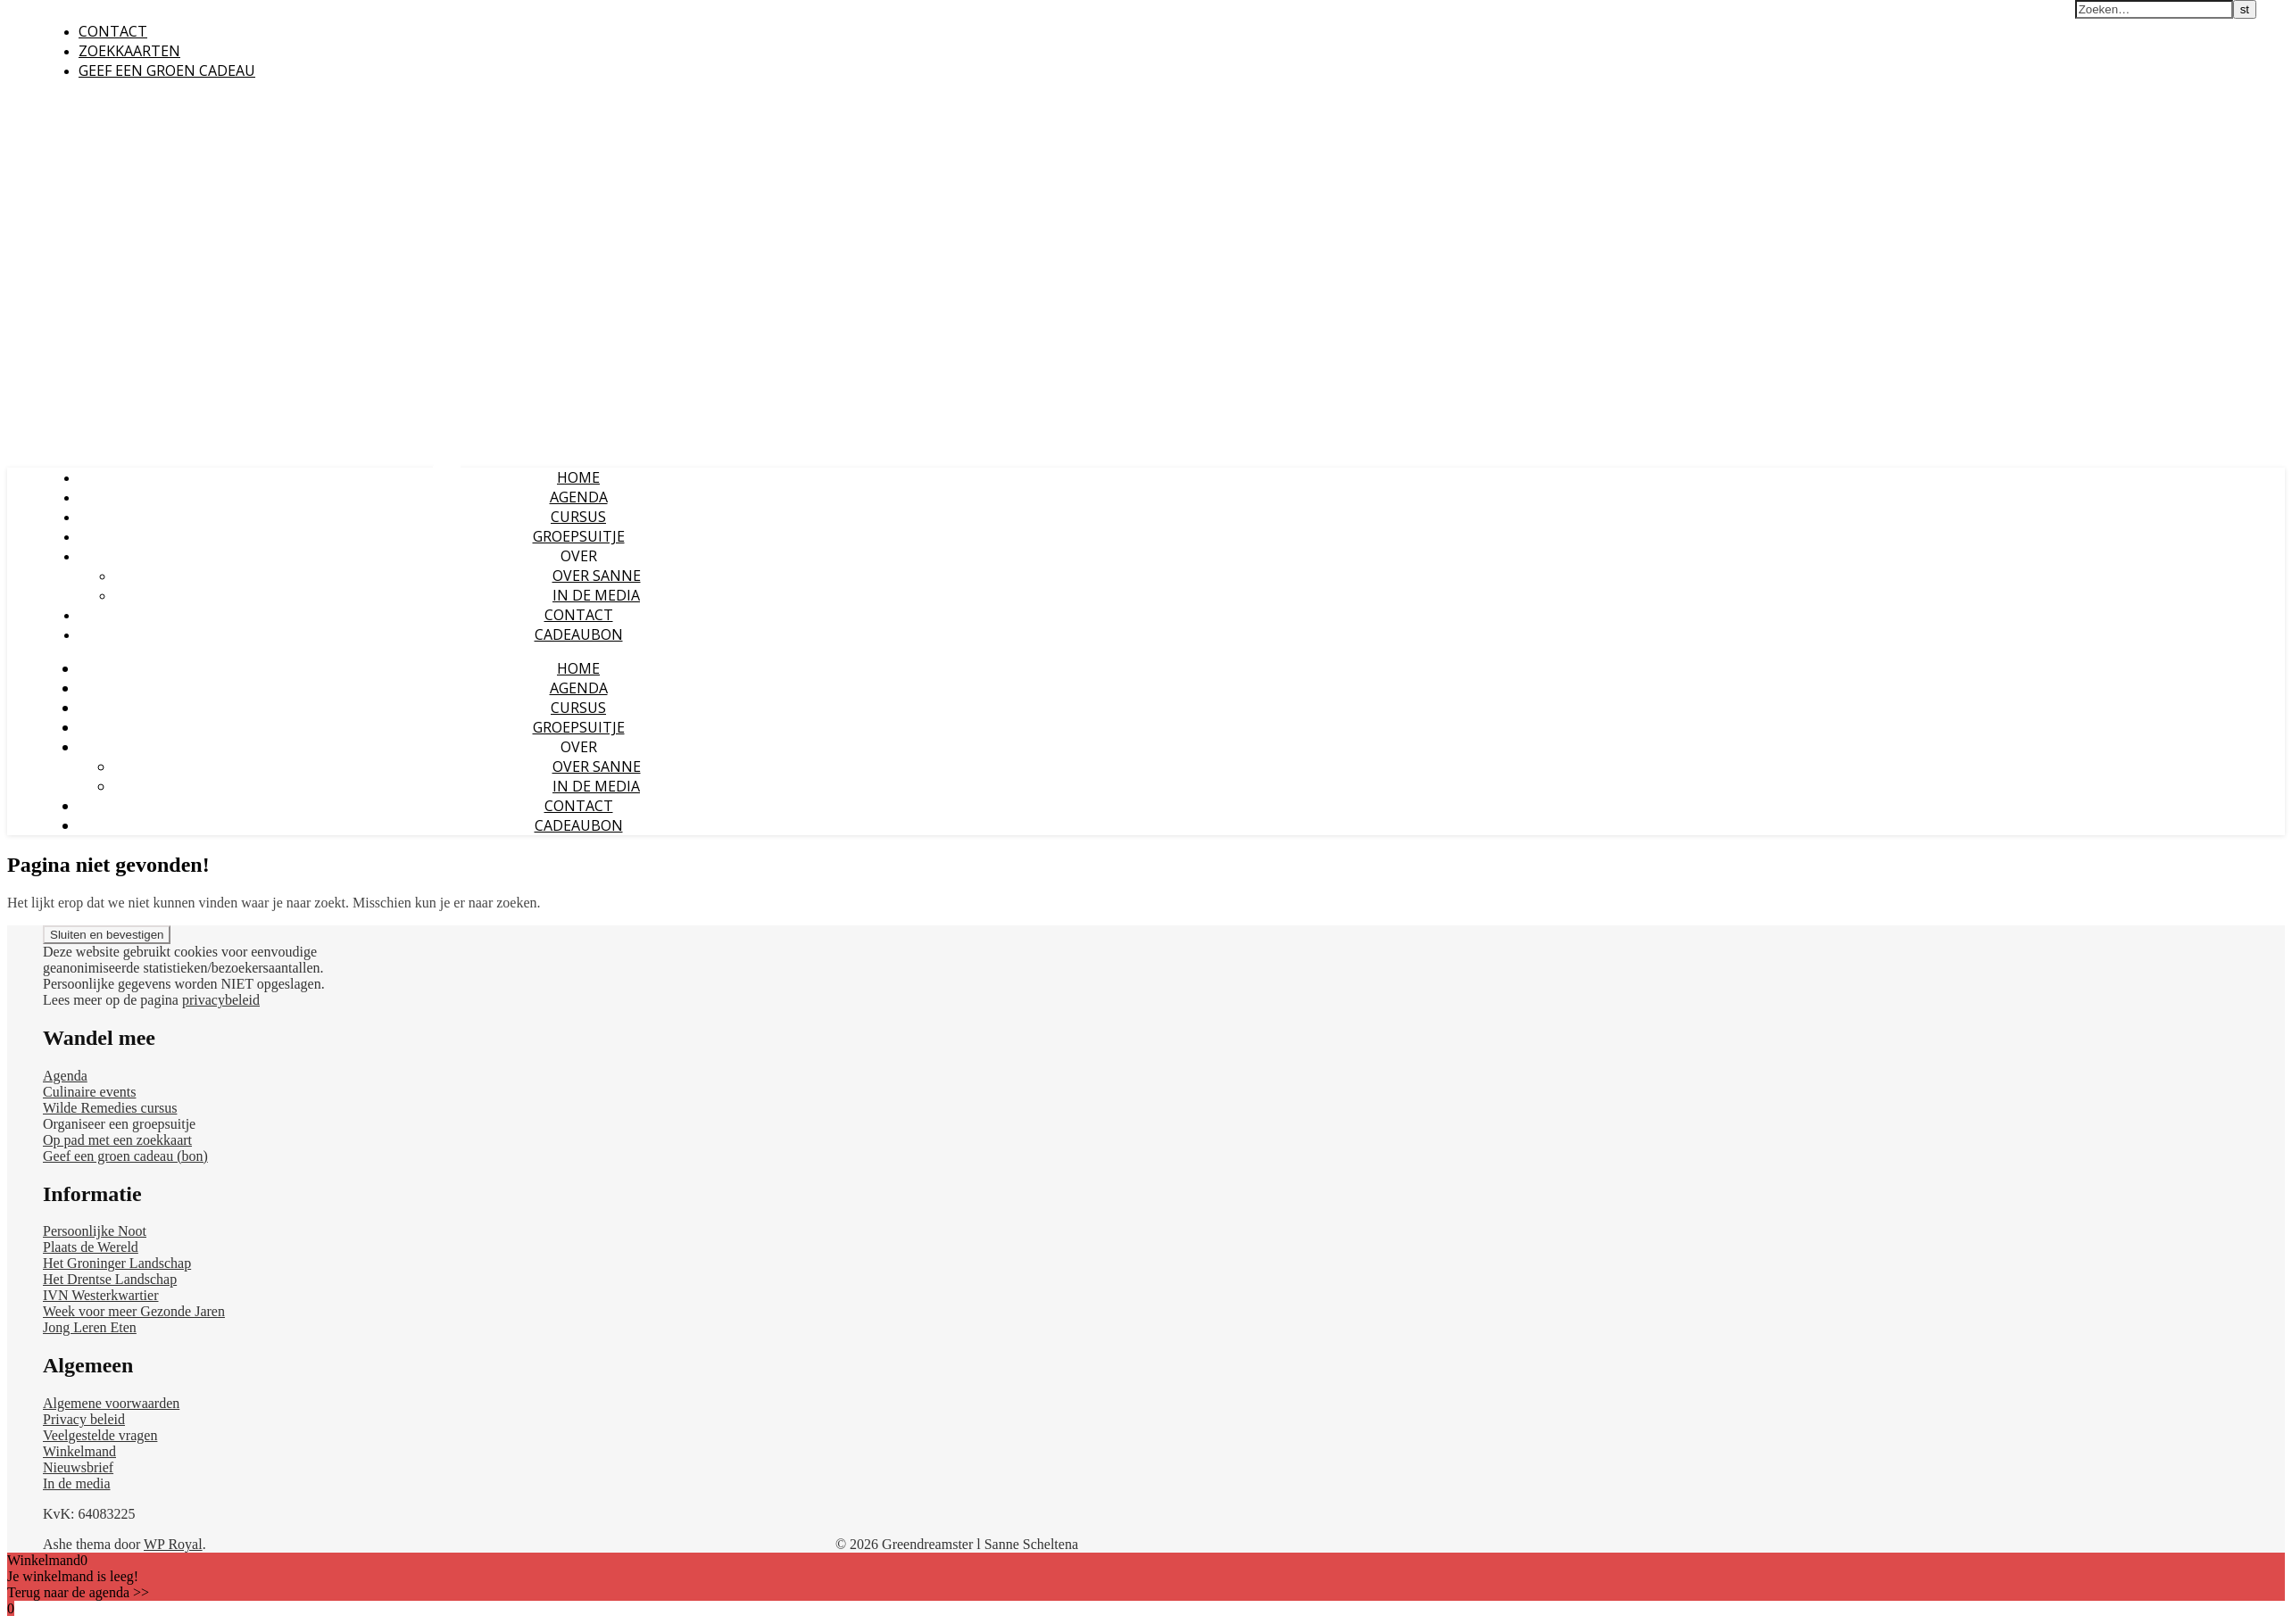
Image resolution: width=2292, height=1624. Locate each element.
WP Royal (173, 1544)
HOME (578, 477)
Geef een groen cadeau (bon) (125, 1156)
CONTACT (113, 31)
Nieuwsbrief (78, 1467)
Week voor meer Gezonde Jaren (134, 1311)
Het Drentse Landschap (110, 1279)
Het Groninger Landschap (117, 1263)
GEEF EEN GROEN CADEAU (167, 70)
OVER (579, 556)
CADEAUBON (579, 634)
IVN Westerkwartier (100, 1295)
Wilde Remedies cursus (110, 1107)
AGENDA (579, 497)
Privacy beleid (84, 1419)
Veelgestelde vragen (100, 1435)
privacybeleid (221, 999)
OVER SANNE (596, 575)
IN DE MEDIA (596, 595)
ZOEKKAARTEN (129, 51)
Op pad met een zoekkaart (117, 1140)
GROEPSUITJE (579, 536)
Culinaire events (89, 1091)
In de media (77, 1483)
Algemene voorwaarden (111, 1403)
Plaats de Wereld (90, 1247)
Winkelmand (79, 1451)
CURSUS (578, 516)
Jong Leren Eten (90, 1327)
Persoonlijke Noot (94, 1231)
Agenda (65, 1075)
